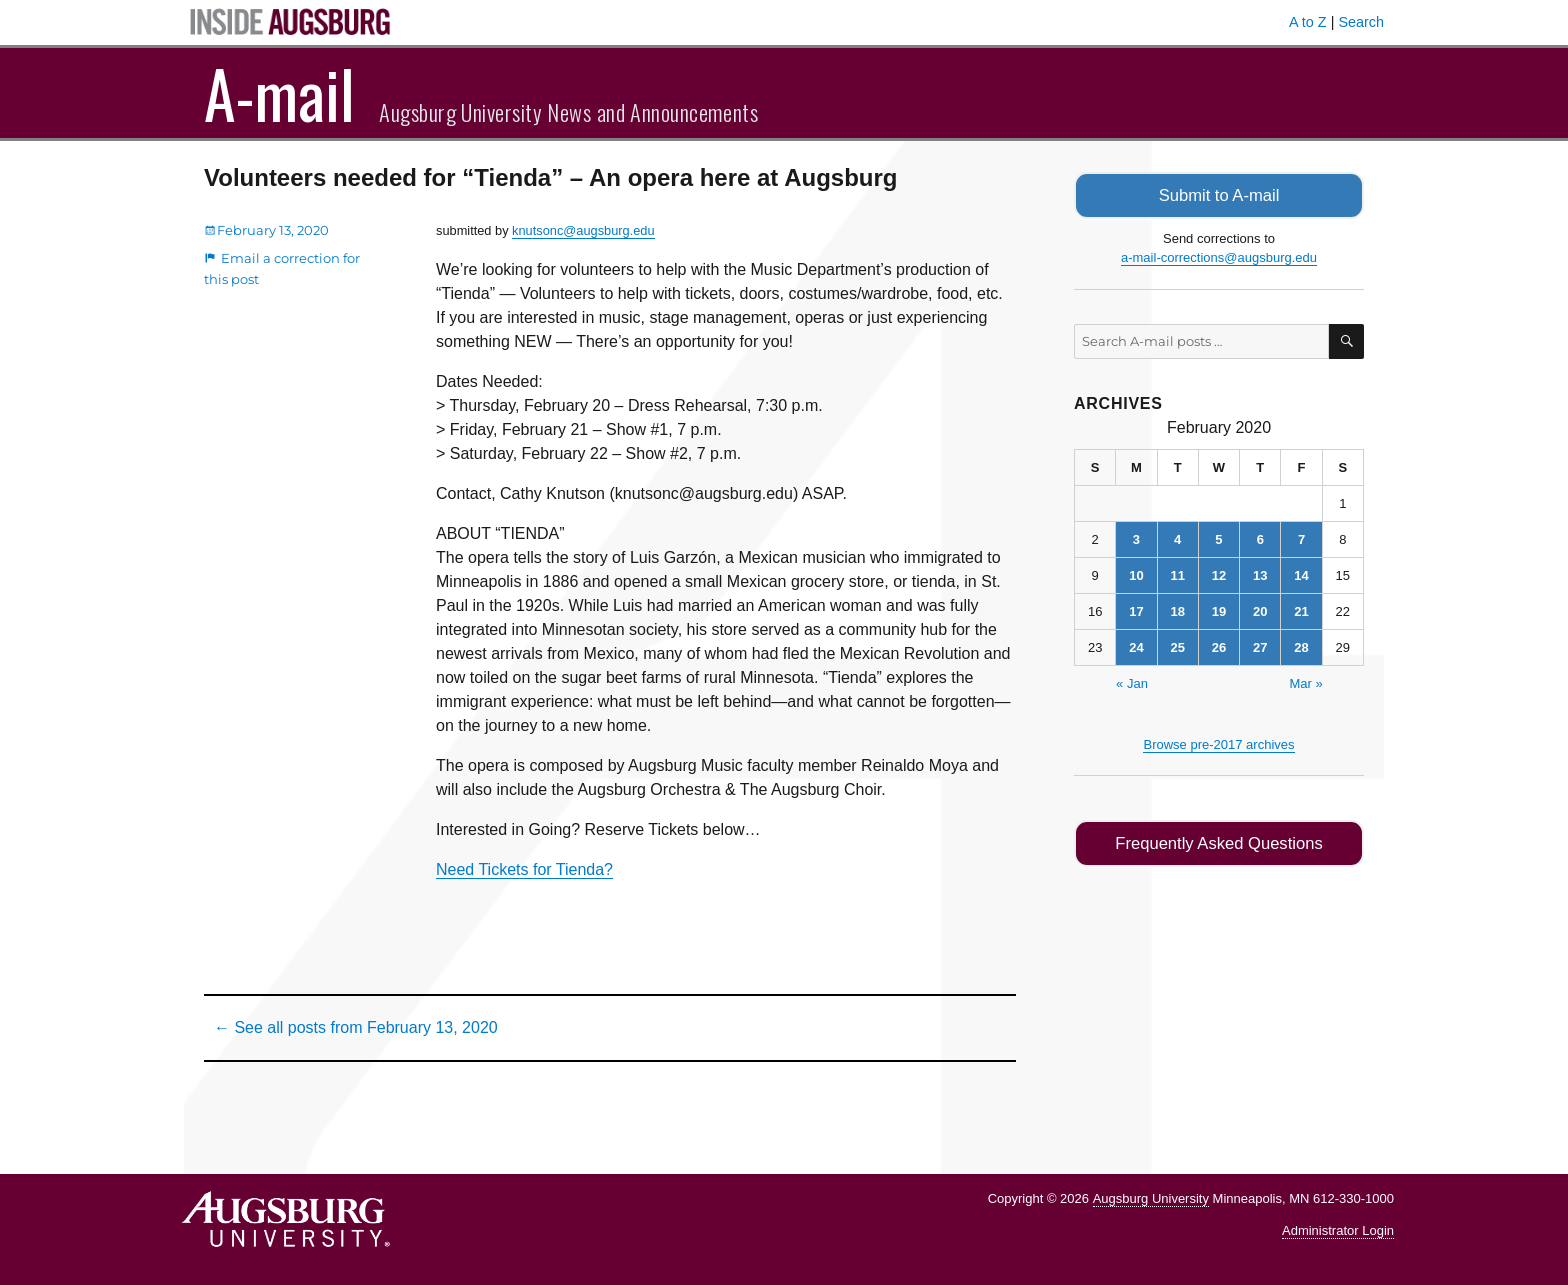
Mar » (1305, 681)
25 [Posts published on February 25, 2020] (1177, 645)
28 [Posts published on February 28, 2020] (1301, 645)
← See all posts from (356, 1027)
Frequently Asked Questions (1218, 841)
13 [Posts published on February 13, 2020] (1260, 573)
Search (1361, 22)
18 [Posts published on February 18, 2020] (1177, 609)
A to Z (1308, 22)
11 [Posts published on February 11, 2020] (1177, 573)
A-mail (279, 93)
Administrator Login (1338, 1230)
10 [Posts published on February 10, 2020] (1136, 573)
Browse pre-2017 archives (1218, 742)
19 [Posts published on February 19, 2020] (1219, 609)
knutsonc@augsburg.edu (583, 230)
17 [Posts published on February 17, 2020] (1136, 609)
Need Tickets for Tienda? (524, 869)
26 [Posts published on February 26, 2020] (1219, 645)
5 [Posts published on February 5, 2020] (1218, 537)
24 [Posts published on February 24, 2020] (1136, 645)
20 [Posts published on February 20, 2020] (1260, 609)
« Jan (1132, 681)
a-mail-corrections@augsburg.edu (1219, 256)
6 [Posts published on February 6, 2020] (1260, 537)
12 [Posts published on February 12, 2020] (1219, 573)
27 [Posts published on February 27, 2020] (1260, 645)
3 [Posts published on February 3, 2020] (1136, 537)
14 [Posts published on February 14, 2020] (1301, 573)
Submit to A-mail (1219, 194)
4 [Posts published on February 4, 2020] (1177, 537)
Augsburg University (1151, 1198)
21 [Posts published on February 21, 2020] (1301, 609)
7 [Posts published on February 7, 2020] (1301, 537)
